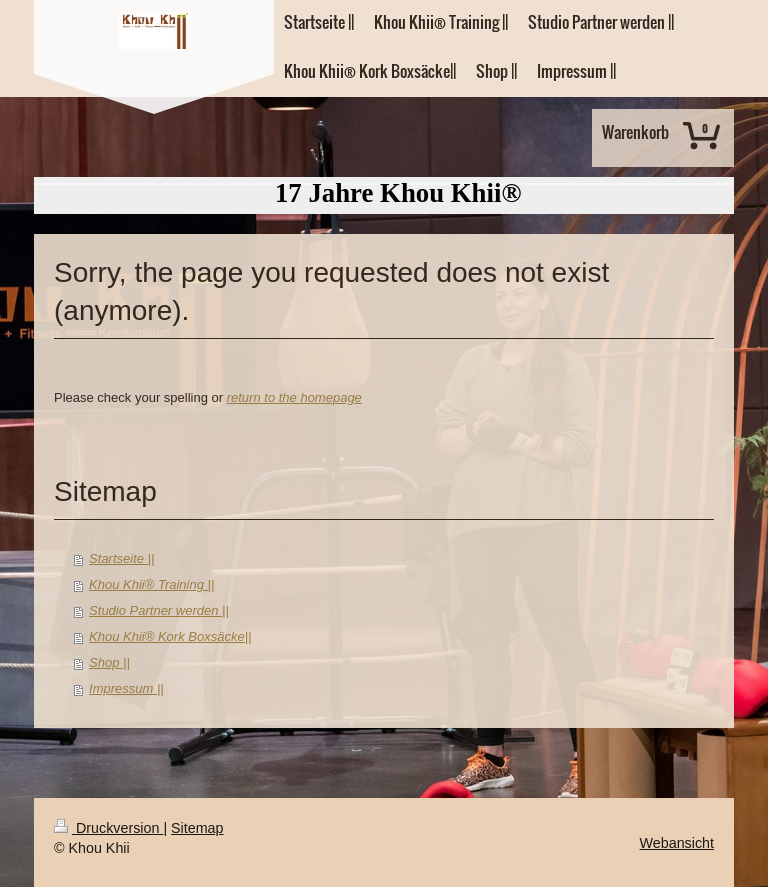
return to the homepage (294, 397)
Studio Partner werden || (159, 610)
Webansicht (677, 843)
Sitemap (197, 828)
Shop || (109, 662)
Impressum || (126, 688)
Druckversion (108, 828)
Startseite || (121, 558)
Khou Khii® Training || (151, 584)
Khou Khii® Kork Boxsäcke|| (170, 636)
